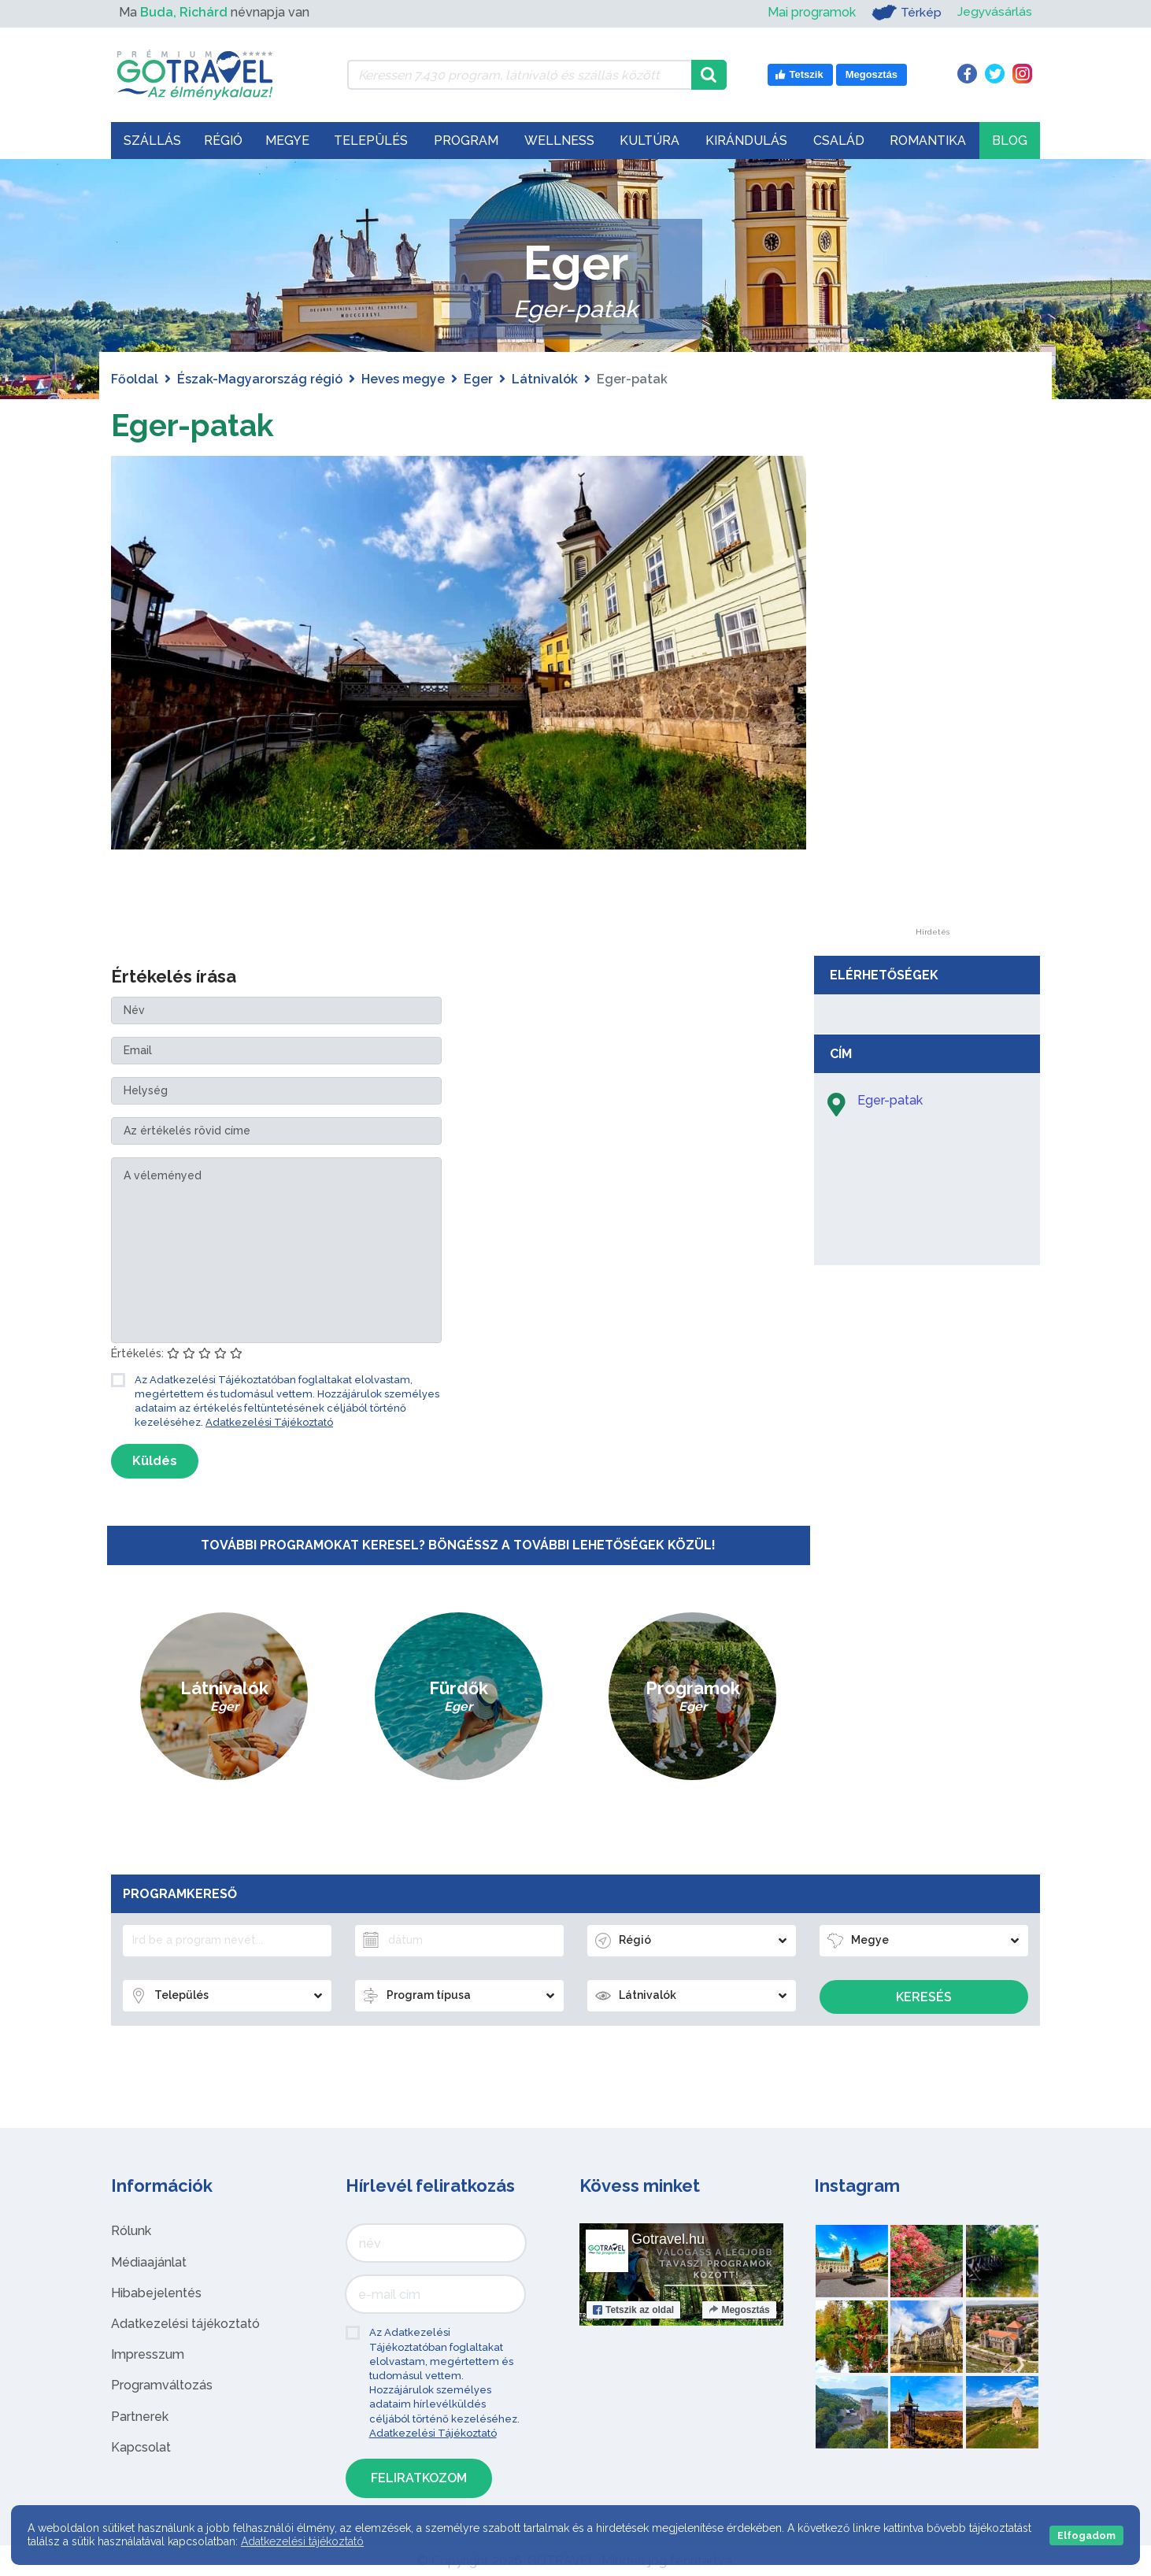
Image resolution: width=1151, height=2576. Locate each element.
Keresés (924, 1996)
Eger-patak (194, 424)
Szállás (152, 140)
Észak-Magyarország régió (259, 379)
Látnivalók (545, 379)
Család (838, 140)
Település (371, 140)
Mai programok (810, 12)
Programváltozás (162, 2385)
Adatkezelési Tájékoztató (269, 1422)
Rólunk (131, 2230)
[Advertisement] (932, 692)
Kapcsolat (141, 2447)
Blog (1009, 140)
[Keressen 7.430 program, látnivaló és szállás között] (519, 75)
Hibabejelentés (156, 2292)
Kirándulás (746, 140)
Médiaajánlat (149, 2262)
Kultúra (649, 140)
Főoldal (134, 379)
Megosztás (739, 2309)
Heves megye (403, 379)
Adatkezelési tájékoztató (185, 2323)
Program (466, 140)
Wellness (559, 140)
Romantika (928, 140)
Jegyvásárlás (994, 12)
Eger (478, 379)
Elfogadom (1086, 2535)
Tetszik (633, 2309)
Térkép (905, 12)
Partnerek (139, 2416)
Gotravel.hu (668, 2239)
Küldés (154, 1460)
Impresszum (147, 2354)
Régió (223, 140)
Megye (287, 140)
